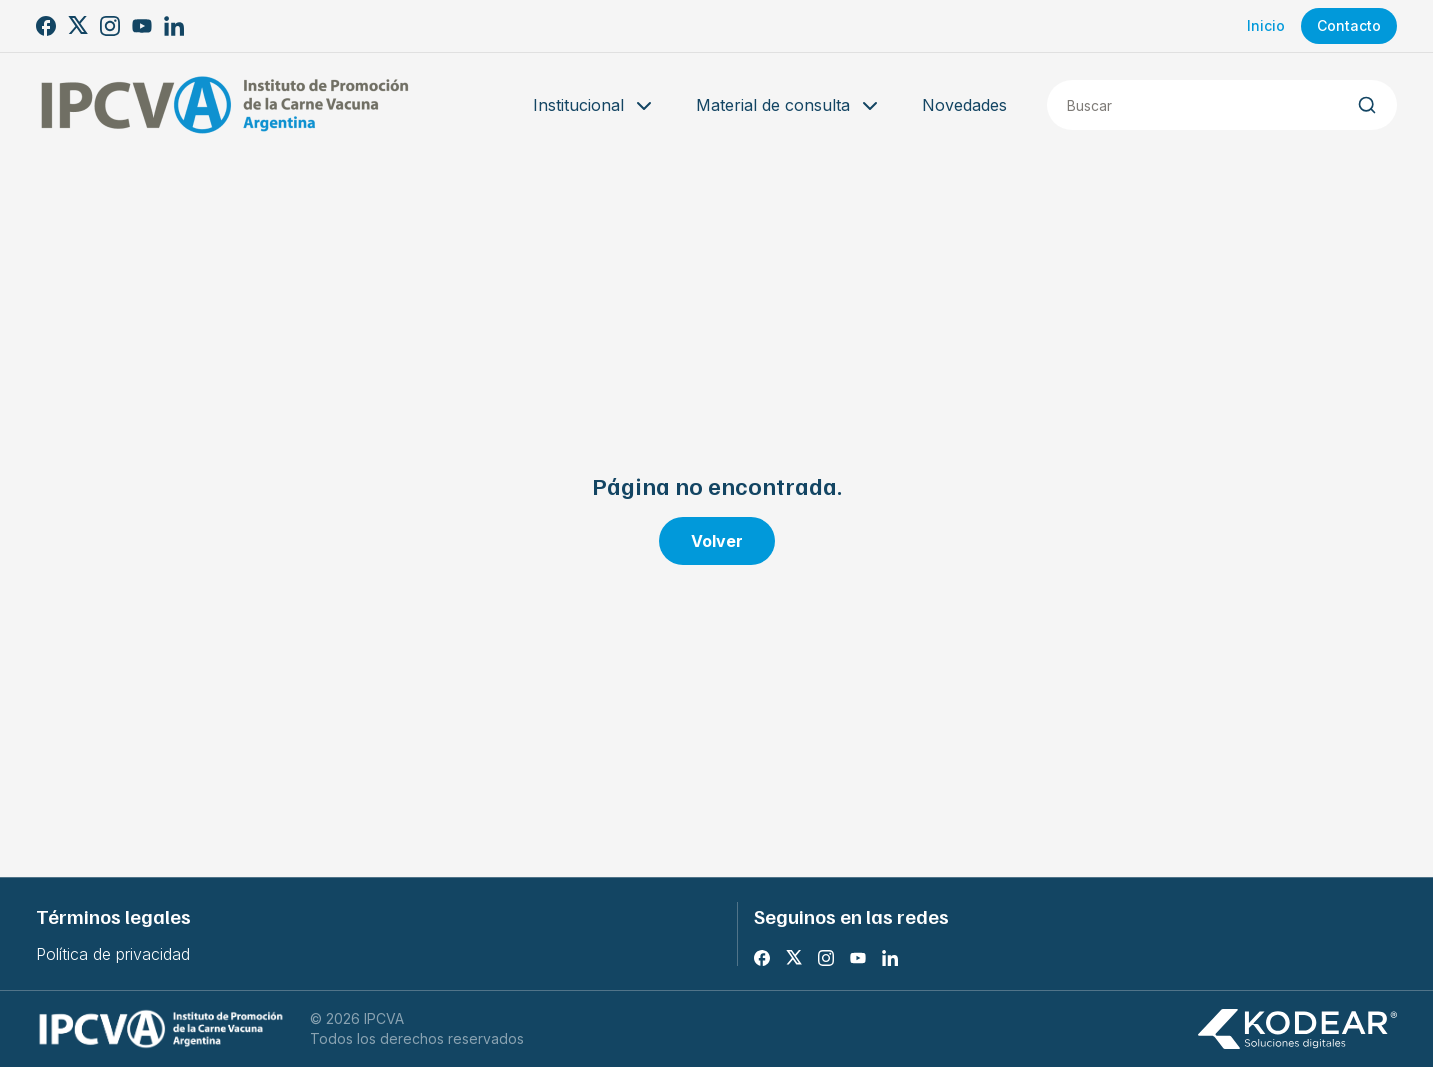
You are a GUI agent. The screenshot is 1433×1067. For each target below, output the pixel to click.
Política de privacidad (113, 954)
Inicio (1266, 25)
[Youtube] (142, 26)
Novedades (964, 105)
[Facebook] (46, 26)
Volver (717, 541)
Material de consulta (789, 106)
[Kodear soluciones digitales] (1297, 1029)
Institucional (594, 106)
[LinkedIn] (174, 26)
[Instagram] (110, 26)
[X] (78, 26)
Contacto (1349, 25)
